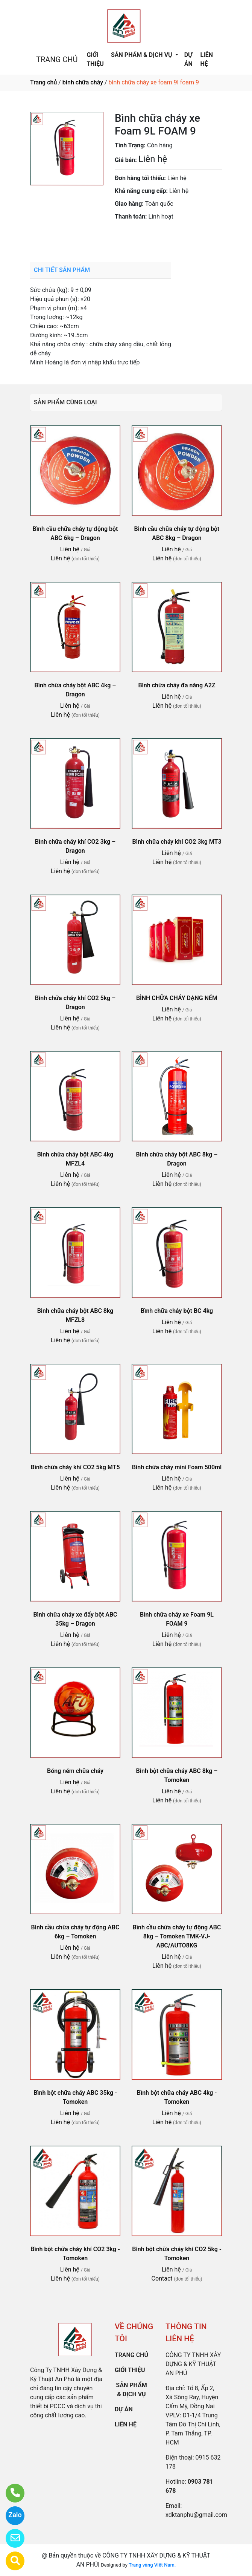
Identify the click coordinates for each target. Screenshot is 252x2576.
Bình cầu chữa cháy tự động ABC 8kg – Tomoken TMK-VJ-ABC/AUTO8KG (177, 1936)
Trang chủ (43, 82)
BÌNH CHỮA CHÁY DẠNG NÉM (176, 998)
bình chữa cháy (82, 82)
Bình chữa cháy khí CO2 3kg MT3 (176, 841)
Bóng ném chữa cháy (75, 1770)
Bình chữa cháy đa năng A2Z (176, 685)
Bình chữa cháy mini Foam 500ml (177, 1467)
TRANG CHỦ (56, 59)
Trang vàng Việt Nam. (152, 2565)
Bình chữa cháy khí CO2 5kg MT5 (75, 1467)
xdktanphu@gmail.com (196, 2514)
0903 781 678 (169, 237)
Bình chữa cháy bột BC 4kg (177, 1310)
